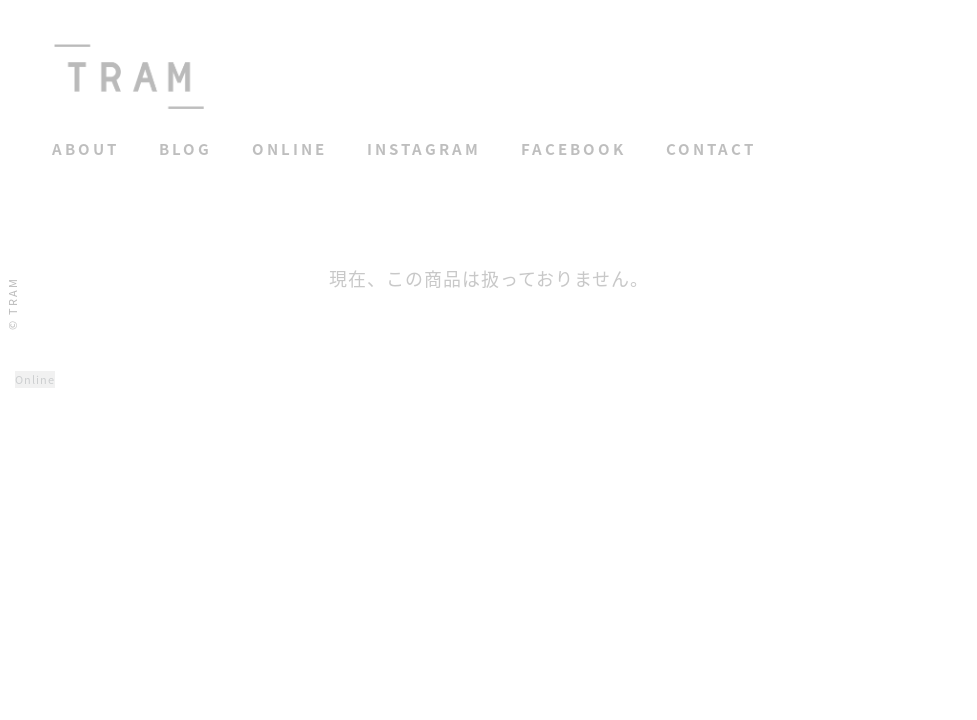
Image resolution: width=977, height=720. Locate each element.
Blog (185, 149)
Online (289, 149)
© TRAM (12, 303)
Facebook (573, 149)
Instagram (424, 149)
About (85, 149)
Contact (711, 149)
